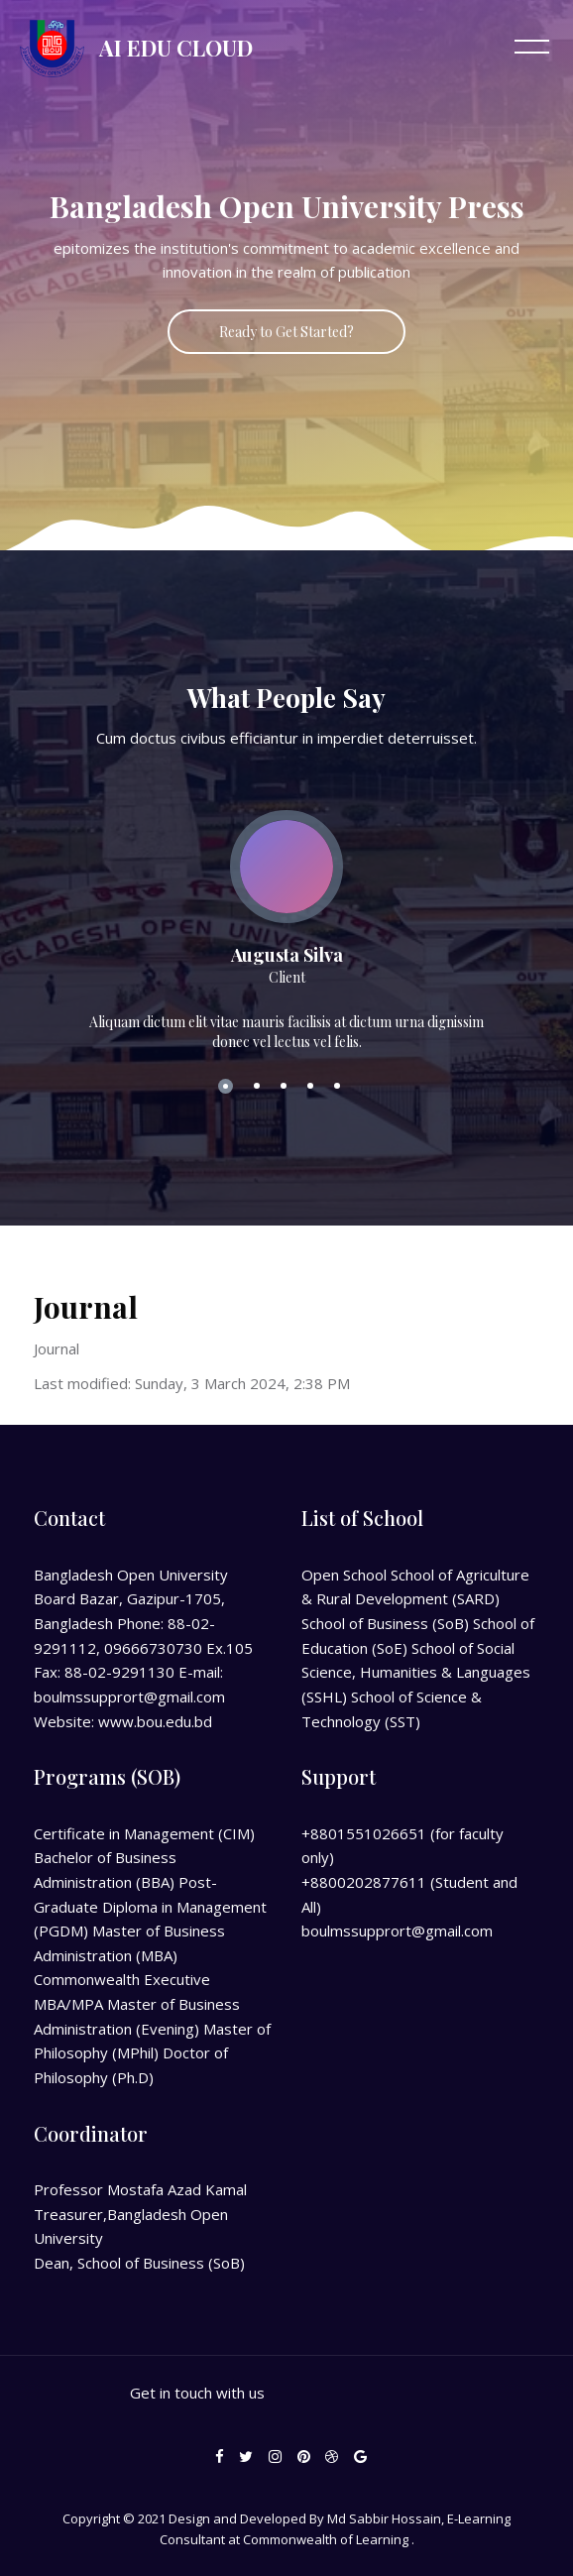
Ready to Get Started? (286, 331)
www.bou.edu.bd (155, 1721)
